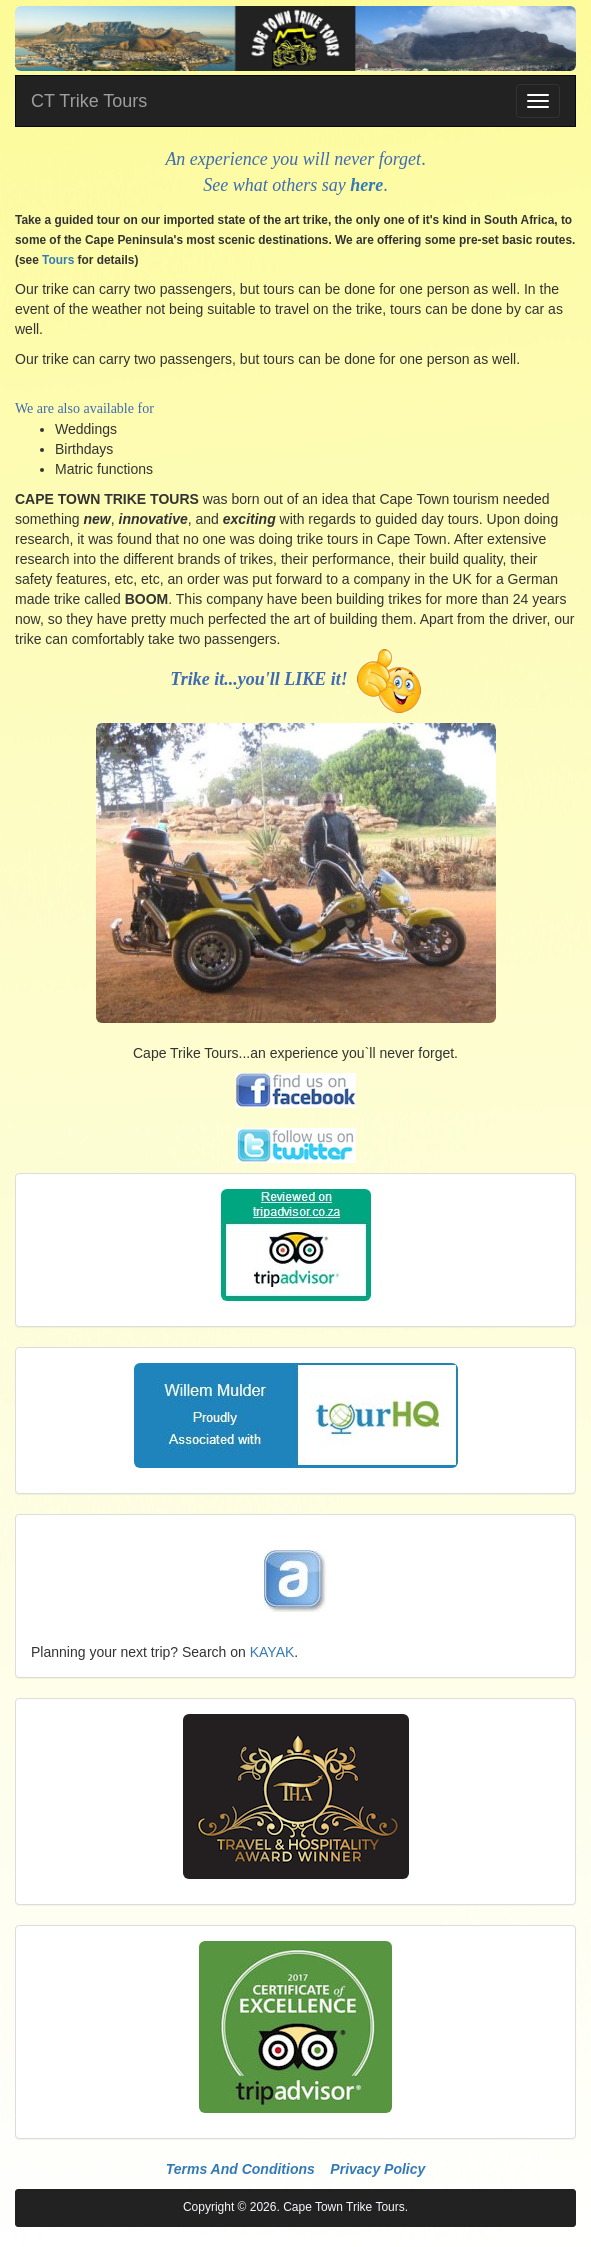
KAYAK (272, 1652)
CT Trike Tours (89, 101)
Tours (58, 260)
